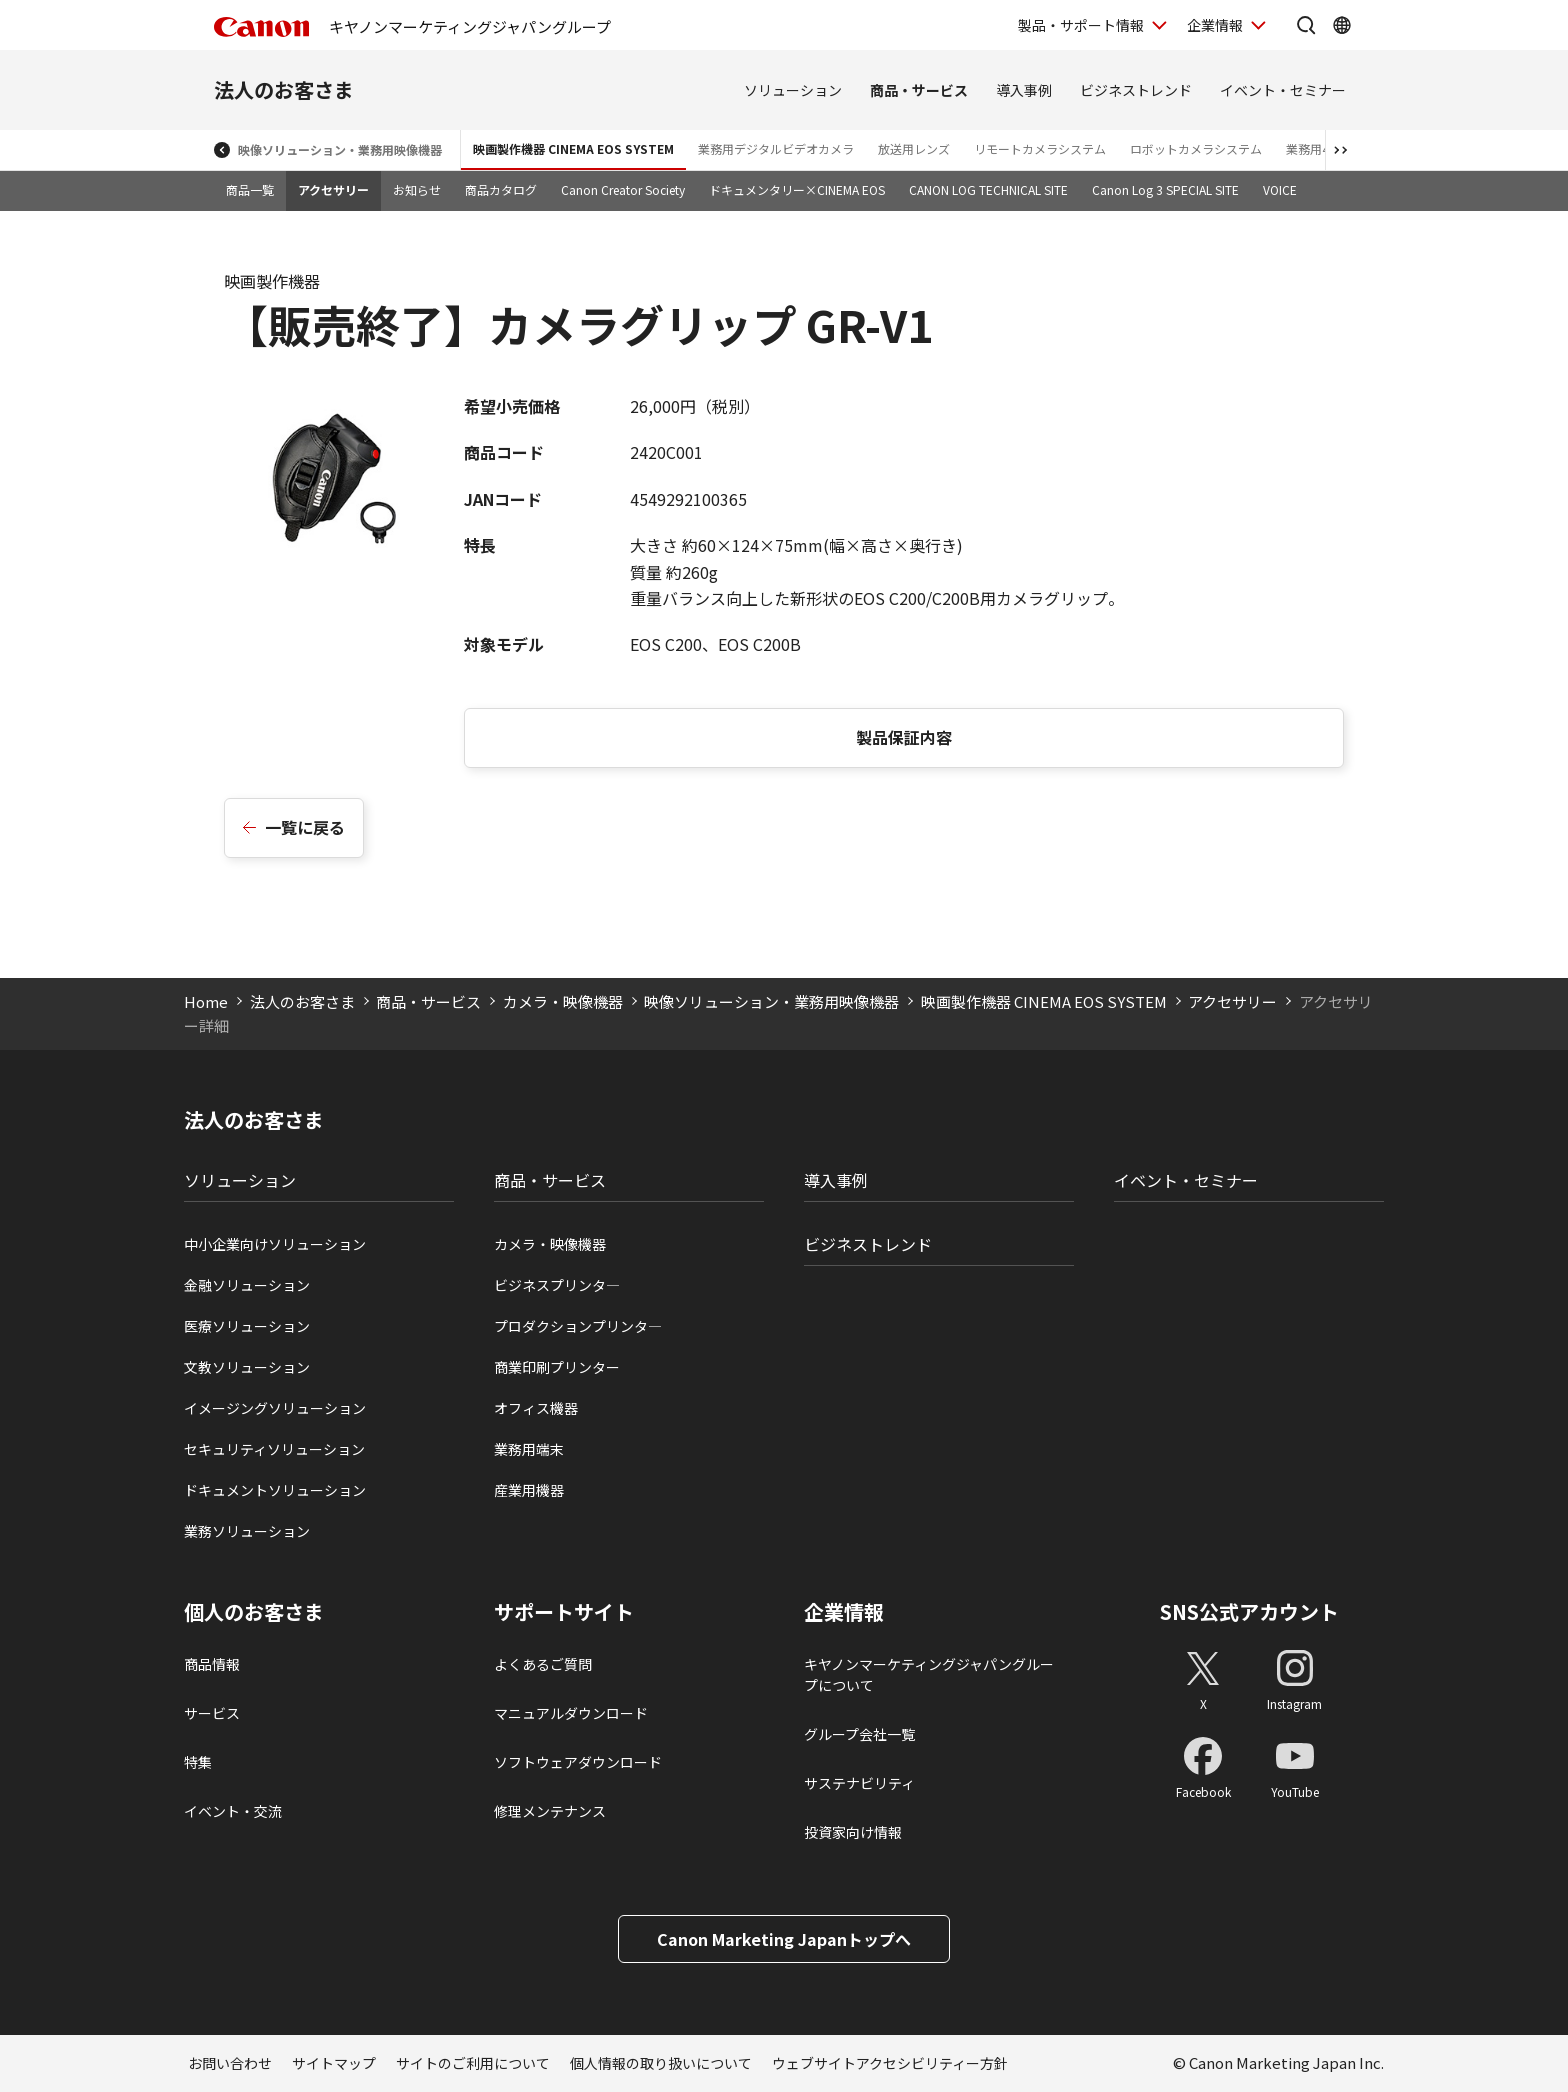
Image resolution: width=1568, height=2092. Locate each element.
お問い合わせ (230, 2063)
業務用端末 (529, 1449)
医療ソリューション (247, 1326)
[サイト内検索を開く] (1306, 25)
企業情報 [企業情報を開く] (1215, 25)
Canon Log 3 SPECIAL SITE (1165, 189)
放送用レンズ (914, 148)
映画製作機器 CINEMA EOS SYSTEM (573, 148)
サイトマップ (334, 2063)
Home (206, 1001)
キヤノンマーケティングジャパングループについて (929, 1674)
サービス (212, 1713)
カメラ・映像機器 (563, 1001)
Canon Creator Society (623, 189)
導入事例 (1024, 90)
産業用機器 (529, 1490)
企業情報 (844, 1612)
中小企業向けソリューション (275, 1244)
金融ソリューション (247, 1285)
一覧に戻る (305, 827)
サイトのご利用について (473, 2063)
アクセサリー (333, 189)
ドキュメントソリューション (275, 1490)
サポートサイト (564, 1612)
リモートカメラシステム (1040, 148)
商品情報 (212, 1664)
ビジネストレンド (1136, 90)
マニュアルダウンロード (571, 1713)
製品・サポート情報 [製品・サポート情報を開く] (1081, 25)
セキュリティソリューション (274, 1449)
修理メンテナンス (550, 1811)
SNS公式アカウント (1249, 1611)
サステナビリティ (859, 1783)
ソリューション (793, 90)
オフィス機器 (536, 1408)
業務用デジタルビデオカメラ (776, 148)
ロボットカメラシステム (1196, 148)
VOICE (1280, 189)
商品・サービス (919, 90)
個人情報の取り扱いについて (661, 2063)
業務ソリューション (247, 1531)
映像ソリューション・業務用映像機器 (340, 149)
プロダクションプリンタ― (578, 1326)
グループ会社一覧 (859, 1734)
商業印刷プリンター (557, 1367)
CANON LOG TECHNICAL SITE (988, 189)
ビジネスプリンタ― (557, 1285)
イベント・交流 (233, 1811)
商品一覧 (250, 189)
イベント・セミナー (1283, 90)
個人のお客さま (254, 1612)
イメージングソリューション (275, 1408)
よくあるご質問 (543, 1664)
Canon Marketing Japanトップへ (784, 1939)
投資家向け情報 (853, 1832)
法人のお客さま (284, 89)
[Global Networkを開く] (1342, 25)
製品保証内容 (904, 737)
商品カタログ (501, 189)
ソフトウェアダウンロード (578, 1762)
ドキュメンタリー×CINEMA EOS (797, 189)
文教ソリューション (247, 1367)
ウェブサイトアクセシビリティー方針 (890, 2063)
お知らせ (417, 189)
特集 (198, 1762)
